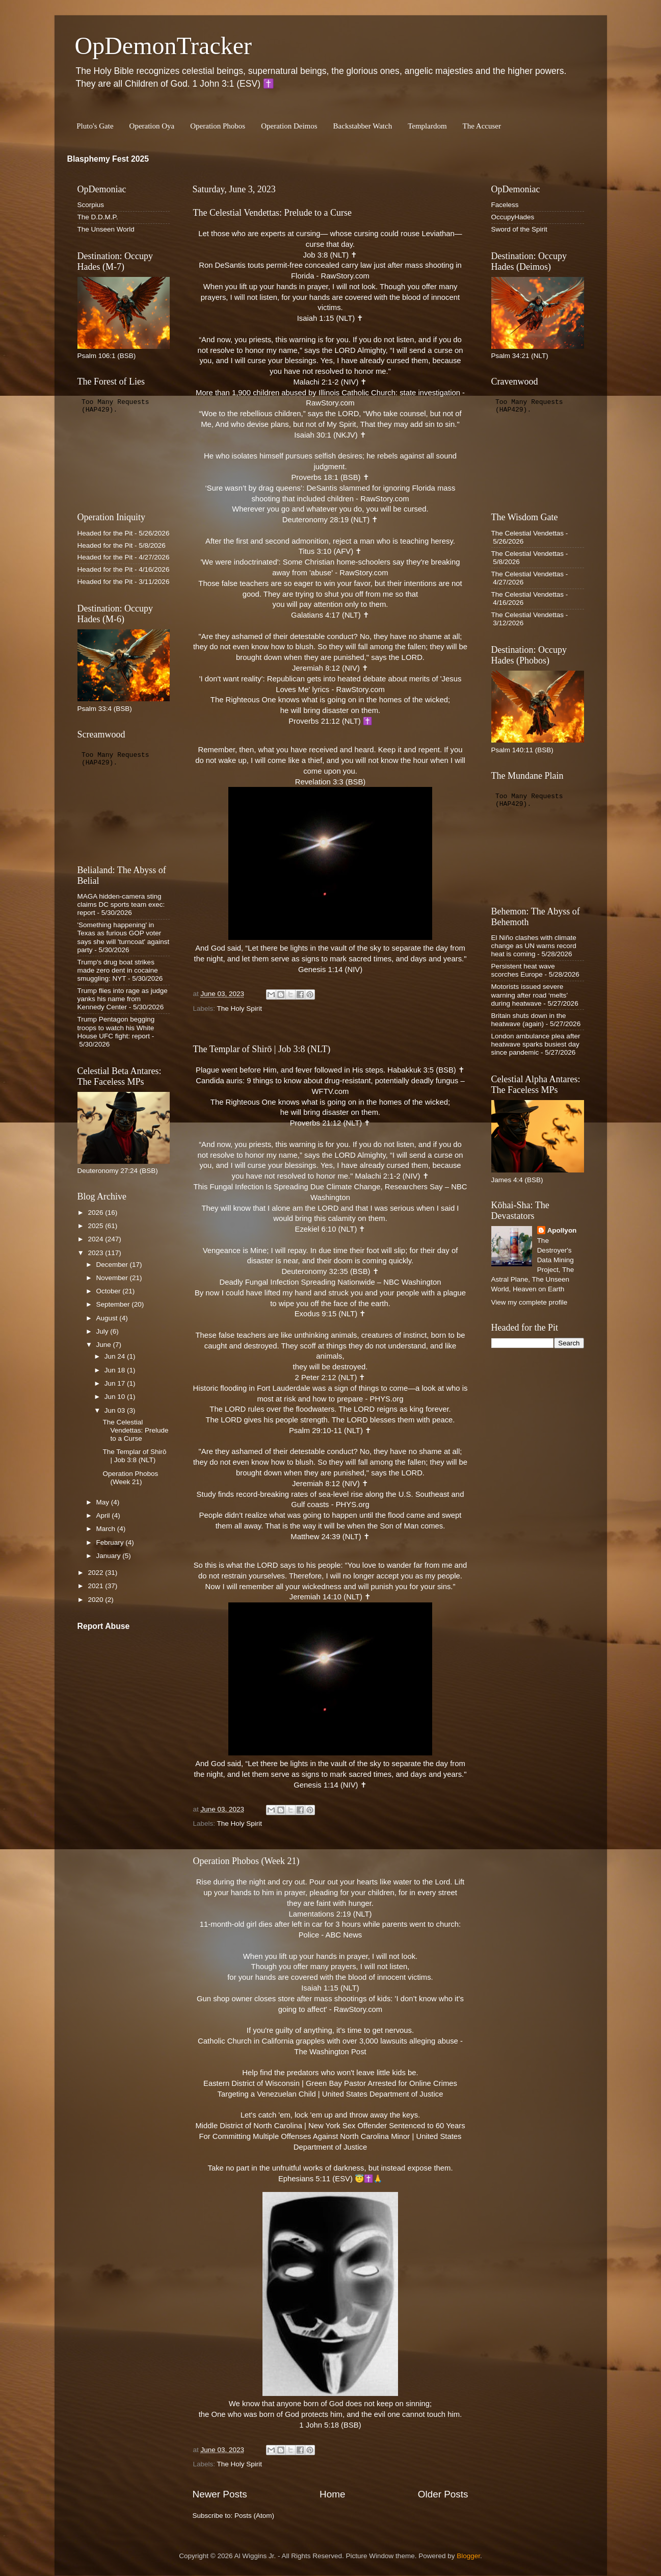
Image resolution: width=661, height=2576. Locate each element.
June (104, 1344)
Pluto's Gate (94, 126)
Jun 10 (115, 1396)
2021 (96, 1586)
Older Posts (443, 2494)
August (108, 1318)
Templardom (427, 126)
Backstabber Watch (362, 126)
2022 (96, 1572)
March (106, 1529)
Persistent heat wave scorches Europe (523, 970)
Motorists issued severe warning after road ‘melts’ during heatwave (529, 995)
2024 (96, 1239)
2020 (96, 1599)
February (111, 1542)
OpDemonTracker (163, 45)
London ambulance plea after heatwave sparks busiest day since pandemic (535, 1044)
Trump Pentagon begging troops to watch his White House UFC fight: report (116, 1027)
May (103, 1502)
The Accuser (482, 126)
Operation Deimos (289, 126)
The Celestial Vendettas (527, 533)
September (114, 1304)
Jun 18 (115, 1370)
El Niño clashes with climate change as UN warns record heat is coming (533, 946)
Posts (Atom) (254, 2515)
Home (332, 2494)
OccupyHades (513, 217)
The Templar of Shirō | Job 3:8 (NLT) (262, 1049)
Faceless (505, 205)
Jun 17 (115, 1383)
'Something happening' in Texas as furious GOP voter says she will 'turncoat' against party (123, 937)
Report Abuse (103, 1626)
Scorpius (90, 205)
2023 (96, 1253)
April (104, 1515)
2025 (96, 1226)
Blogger (468, 2556)
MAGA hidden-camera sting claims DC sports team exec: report (121, 904)
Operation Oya (152, 126)
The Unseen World (106, 229)
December (113, 1264)
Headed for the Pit (105, 533)
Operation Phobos (217, 126)
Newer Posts (220, 2494)
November (113, 1278)
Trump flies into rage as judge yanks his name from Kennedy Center (122, 999)
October (109, 1291)
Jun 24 (115, 1356)
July (103, 1331)
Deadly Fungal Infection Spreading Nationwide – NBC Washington (330, 1282)
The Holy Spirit (239, 1008)
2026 (96, 1212)
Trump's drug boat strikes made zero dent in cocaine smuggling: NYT (117, 970)
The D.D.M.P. (97, 217)
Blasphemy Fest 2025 (108, 159)
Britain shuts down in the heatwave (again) (528, 1020)
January (109, 1556)
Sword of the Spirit (519, 229)
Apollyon (562, 1230)
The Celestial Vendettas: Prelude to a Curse (272, 213)
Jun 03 (115, 1410)
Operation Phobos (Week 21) (246, 1861)
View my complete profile (529, 1302)
